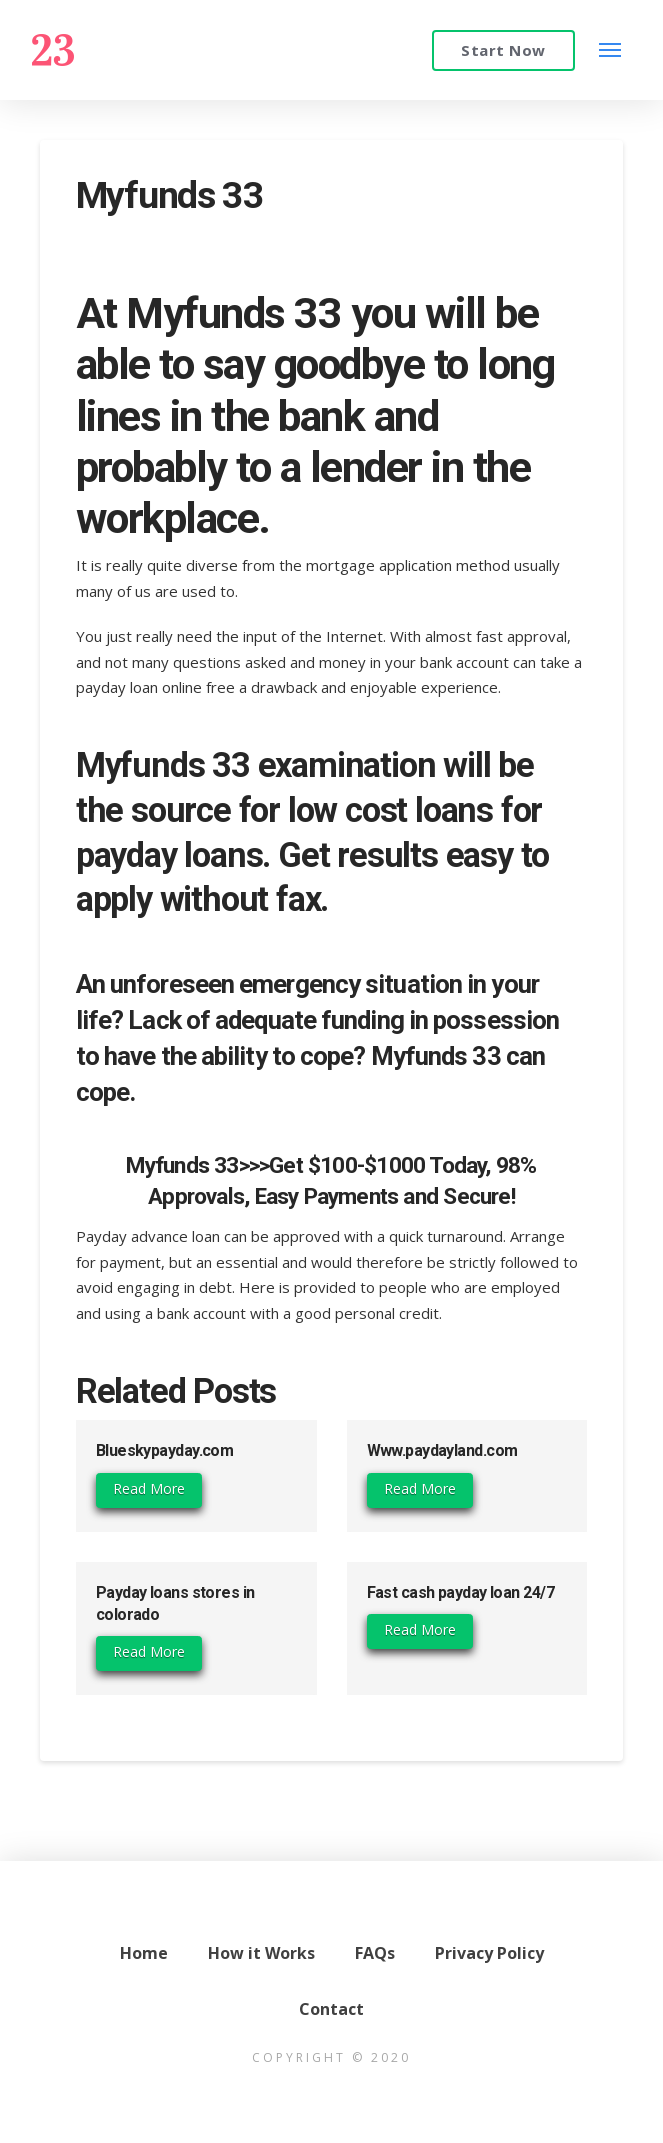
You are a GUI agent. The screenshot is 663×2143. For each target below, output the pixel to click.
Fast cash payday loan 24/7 (460, 1592)
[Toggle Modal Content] (610, 49)
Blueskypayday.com (164, 1450)
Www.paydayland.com (442, 1450)
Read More (149, 1488)
